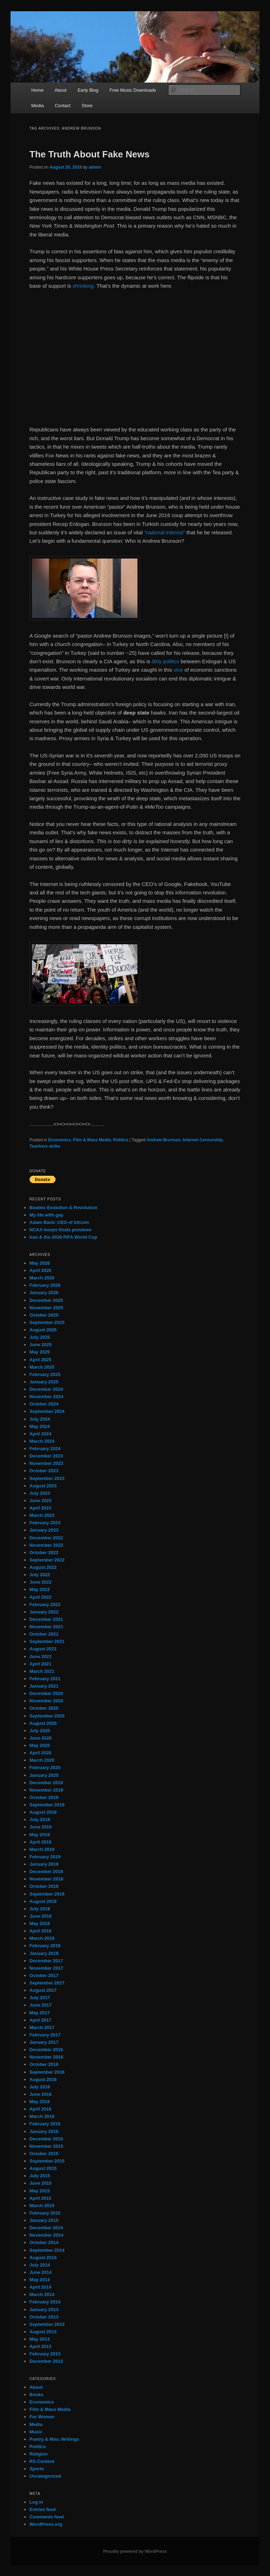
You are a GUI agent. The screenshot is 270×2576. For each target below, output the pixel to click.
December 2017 (46, 1960)
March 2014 (42, 2294)
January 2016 (44, 2131)
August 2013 (43, 2331)
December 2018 (46, 1871)
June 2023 (41, 1500)
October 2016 (44, 2064)
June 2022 (41, 1582)
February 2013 (45, 2353)
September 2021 (47, 1641)
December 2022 (46, 1537)
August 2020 (43, 1723)
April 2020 (40, 1752)
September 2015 (47, 2161)
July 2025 (40, 1337)
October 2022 (44, 1552)
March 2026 (42, 1277)
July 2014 (40, 2265)
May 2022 (40, 1589)
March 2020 (42, 1760)
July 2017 (40, 1997)
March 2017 (42, 2027)
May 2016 (40, 2101)
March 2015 (42, 2205)
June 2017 (41, 2005)
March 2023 (42, 1515)
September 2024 (47, 1411)
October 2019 (44, 1797)
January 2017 (44, 2042)
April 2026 (40, 1270)
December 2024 (46, 1389)
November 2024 (46, 1396)
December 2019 (46, 1782)
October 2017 (44, 1975)
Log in (36, 2502)
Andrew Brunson (164, 1139)
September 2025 (47, 1322)
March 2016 (42, 2116)
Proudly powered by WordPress (135, 2551)
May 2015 (40, 2190)
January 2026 (44, 1292)
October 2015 (44, 2153)
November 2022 (46, 1545)
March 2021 (42, 1671)
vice (178, 670)
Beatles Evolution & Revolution (63, 1207)
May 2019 (40, 1834)
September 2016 (47, 2072)
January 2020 (44, 1775)
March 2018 (42, 1938)
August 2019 (43, 1812)
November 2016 (46, 2057)
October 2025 (44, 1315)
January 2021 (44, 1686)
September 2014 (47, 2250)
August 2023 (43, 1485)
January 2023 (44, 1530)
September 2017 (47, 1982)
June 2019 (41, 1827)
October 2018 (44, 1886)
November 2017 (46, 1968)
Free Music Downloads (132, 90)
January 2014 (44, 2309)
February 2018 (45, 1945)
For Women (42, 2416)
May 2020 (40, 1745)
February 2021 (45, 1678)
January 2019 (44, 1864)
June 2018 (41, 1916)
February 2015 (45, 2213)
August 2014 (43, 2257)
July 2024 (40, 1419)
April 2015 (40, 2198)
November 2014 (46, 2235)
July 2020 (40, 1730)
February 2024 (45, 1448)
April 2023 (40, 1508)
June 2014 (41, 2272)
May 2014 (40, 2279)
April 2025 (40, 1359)
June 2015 (41, 2183)
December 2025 (46, 1300)
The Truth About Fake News (89, 154)
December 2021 (46, 1619)
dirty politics (165, 661)
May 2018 (40, 1923)
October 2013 (44, 2317)
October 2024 (44, 1404)
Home (37, 90)
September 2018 (47, 1894)
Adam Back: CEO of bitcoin (59, 1222)
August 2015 (43, 2168)
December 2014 (46, 2227)
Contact (63, 105)
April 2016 (40, 2109)
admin (95, 167)
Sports (37, 2468)
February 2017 (45, 2034)
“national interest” (164, 532)
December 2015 (46, 2138)
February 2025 (45, 1374)
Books (37, 2394)
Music (36, 2431)
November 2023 (46, 1463)
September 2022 (47, 1560)
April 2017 (40, 2020)
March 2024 (42, 1441)
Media (37, 105)
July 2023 (40, 1493)
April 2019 (40, 1842)
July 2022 (40, 1574)
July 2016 (40, 2086)
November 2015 (46, 2146)
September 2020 (47, 1716)
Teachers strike (45, 1146)
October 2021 (44, 1634)
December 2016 (46, 2049)
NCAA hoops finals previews (61, 1229)
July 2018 (40, 1908)
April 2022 (40, 1597)
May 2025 (40, 1352)
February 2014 (45, 2301)
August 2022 (43, 1567)
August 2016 (43, 2079)
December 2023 (46, 1456)
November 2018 (46, 1879)
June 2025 (41, 1344)
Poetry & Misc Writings (54, 2439)
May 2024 (40, 1426)
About (60, 90)
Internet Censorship (203, 1139)
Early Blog (88, 90)
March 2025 (42, 1367)
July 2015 (40, 2175)
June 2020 (41, 1738)
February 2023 (45, 1522)
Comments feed (47, 2516)
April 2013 (40, 2346)
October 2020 (44, 1708)
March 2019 (42, 1849)
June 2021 (41, 1656)
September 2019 (47, 1804)
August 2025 (43, 1329)
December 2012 (46, 2361)
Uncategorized (45, 2476)
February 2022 (45, 1604)
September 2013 (47, 2324)
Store (87, 105)
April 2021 (40, 1664)
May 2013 (40, 2339)
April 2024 (40, 1433)
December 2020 (46, 1693)
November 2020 (46, 1700)
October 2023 (44, 1470)
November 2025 (46, 1307)
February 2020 (45, 1767)
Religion (38, 2454)
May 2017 (40, 2012)
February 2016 (45, 2123)
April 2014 (40, 2287)
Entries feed (43, 2509)
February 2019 (45, 1856)
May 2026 (40, 1263)
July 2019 (40, 1819)
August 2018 (43, 1901)
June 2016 (41, 2094)
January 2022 (44, 1612)
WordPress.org (46, 2524)
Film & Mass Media (92, 1139)
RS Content (42, 2461)
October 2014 (44, 2242)
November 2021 (46, 1626)
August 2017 (43, 1990)
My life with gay (46, 1215)
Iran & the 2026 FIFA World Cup (63, 1237)
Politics (120, 1139)
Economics (59, 1139)
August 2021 (43, 1648)
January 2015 (44, 2220)
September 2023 (47, 1478)
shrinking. (83, 286)
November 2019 (46, 1790)
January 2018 (44, 1953)
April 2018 (40, 1930)
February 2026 (45, 1285)
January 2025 (44, 1381)
